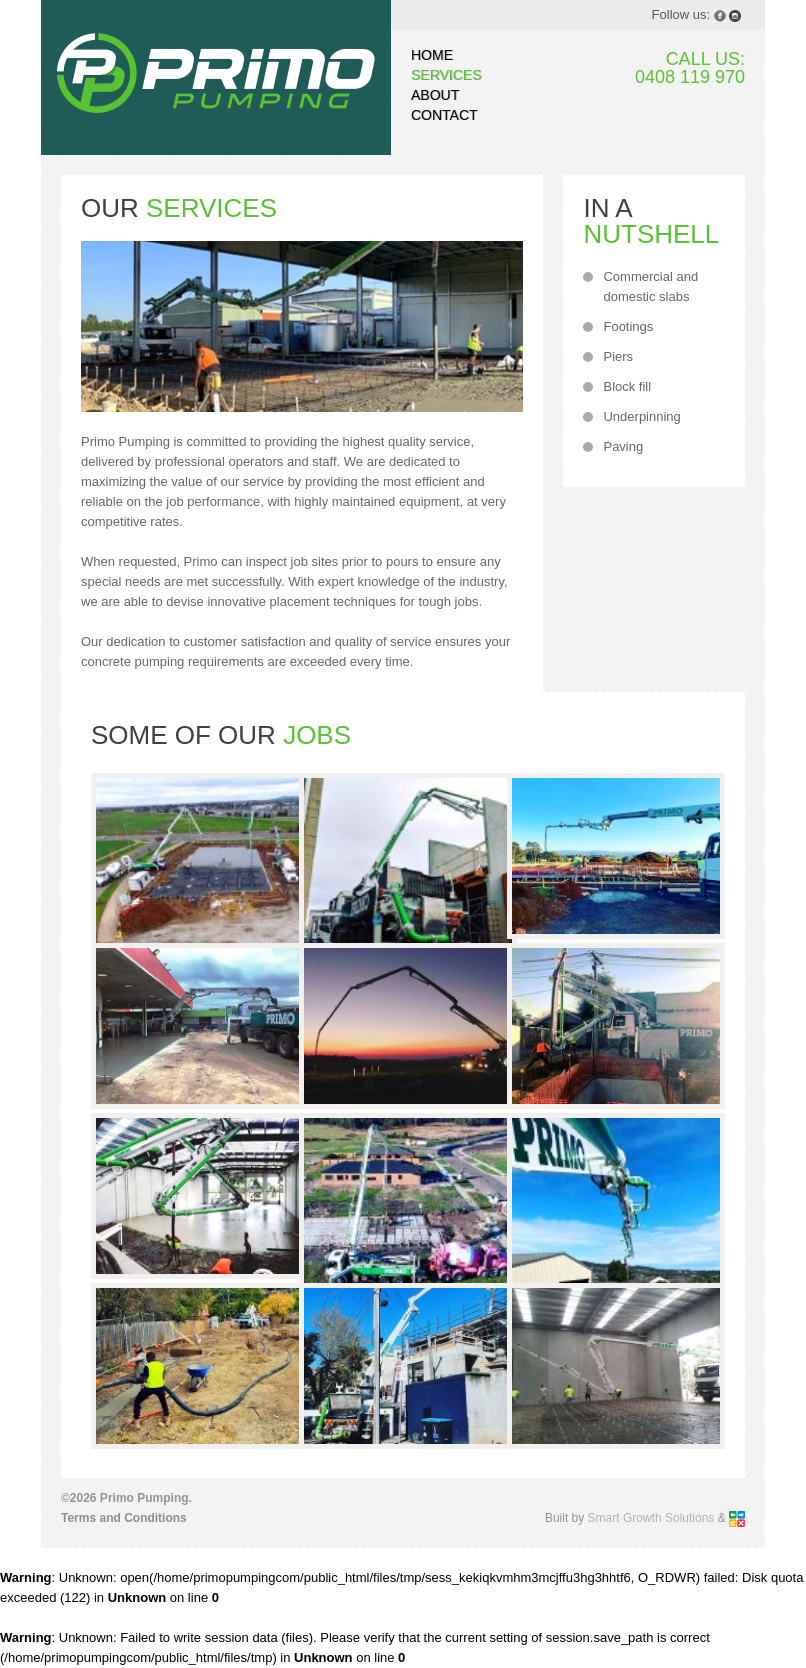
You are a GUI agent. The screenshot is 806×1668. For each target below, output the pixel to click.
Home (432, 55)
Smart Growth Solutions (651, 1518)
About (435, 95)
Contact (444, 115)
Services (446, 75)
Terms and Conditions (124, 1518)
